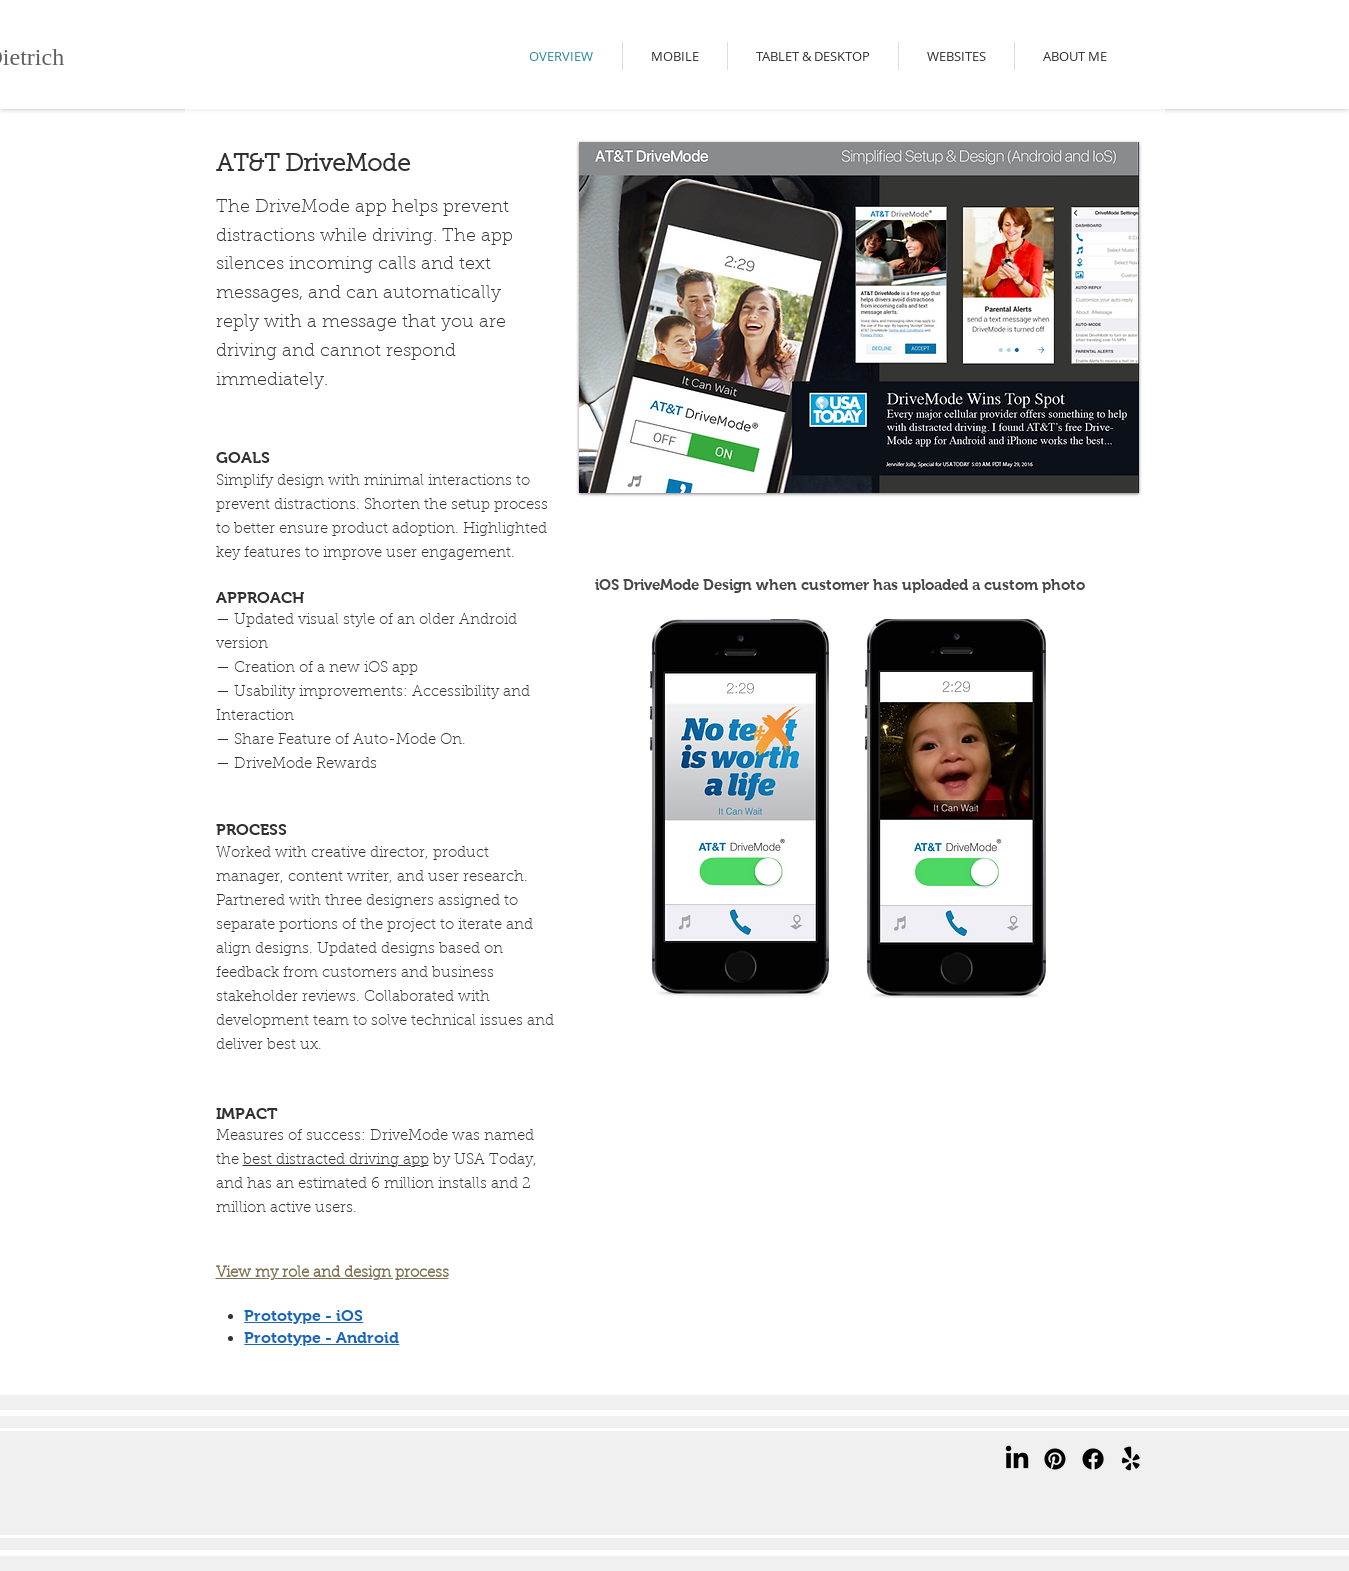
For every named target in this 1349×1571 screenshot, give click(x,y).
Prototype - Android (321, 1337)
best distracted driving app (336, 1160)
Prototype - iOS (303, 1315)
